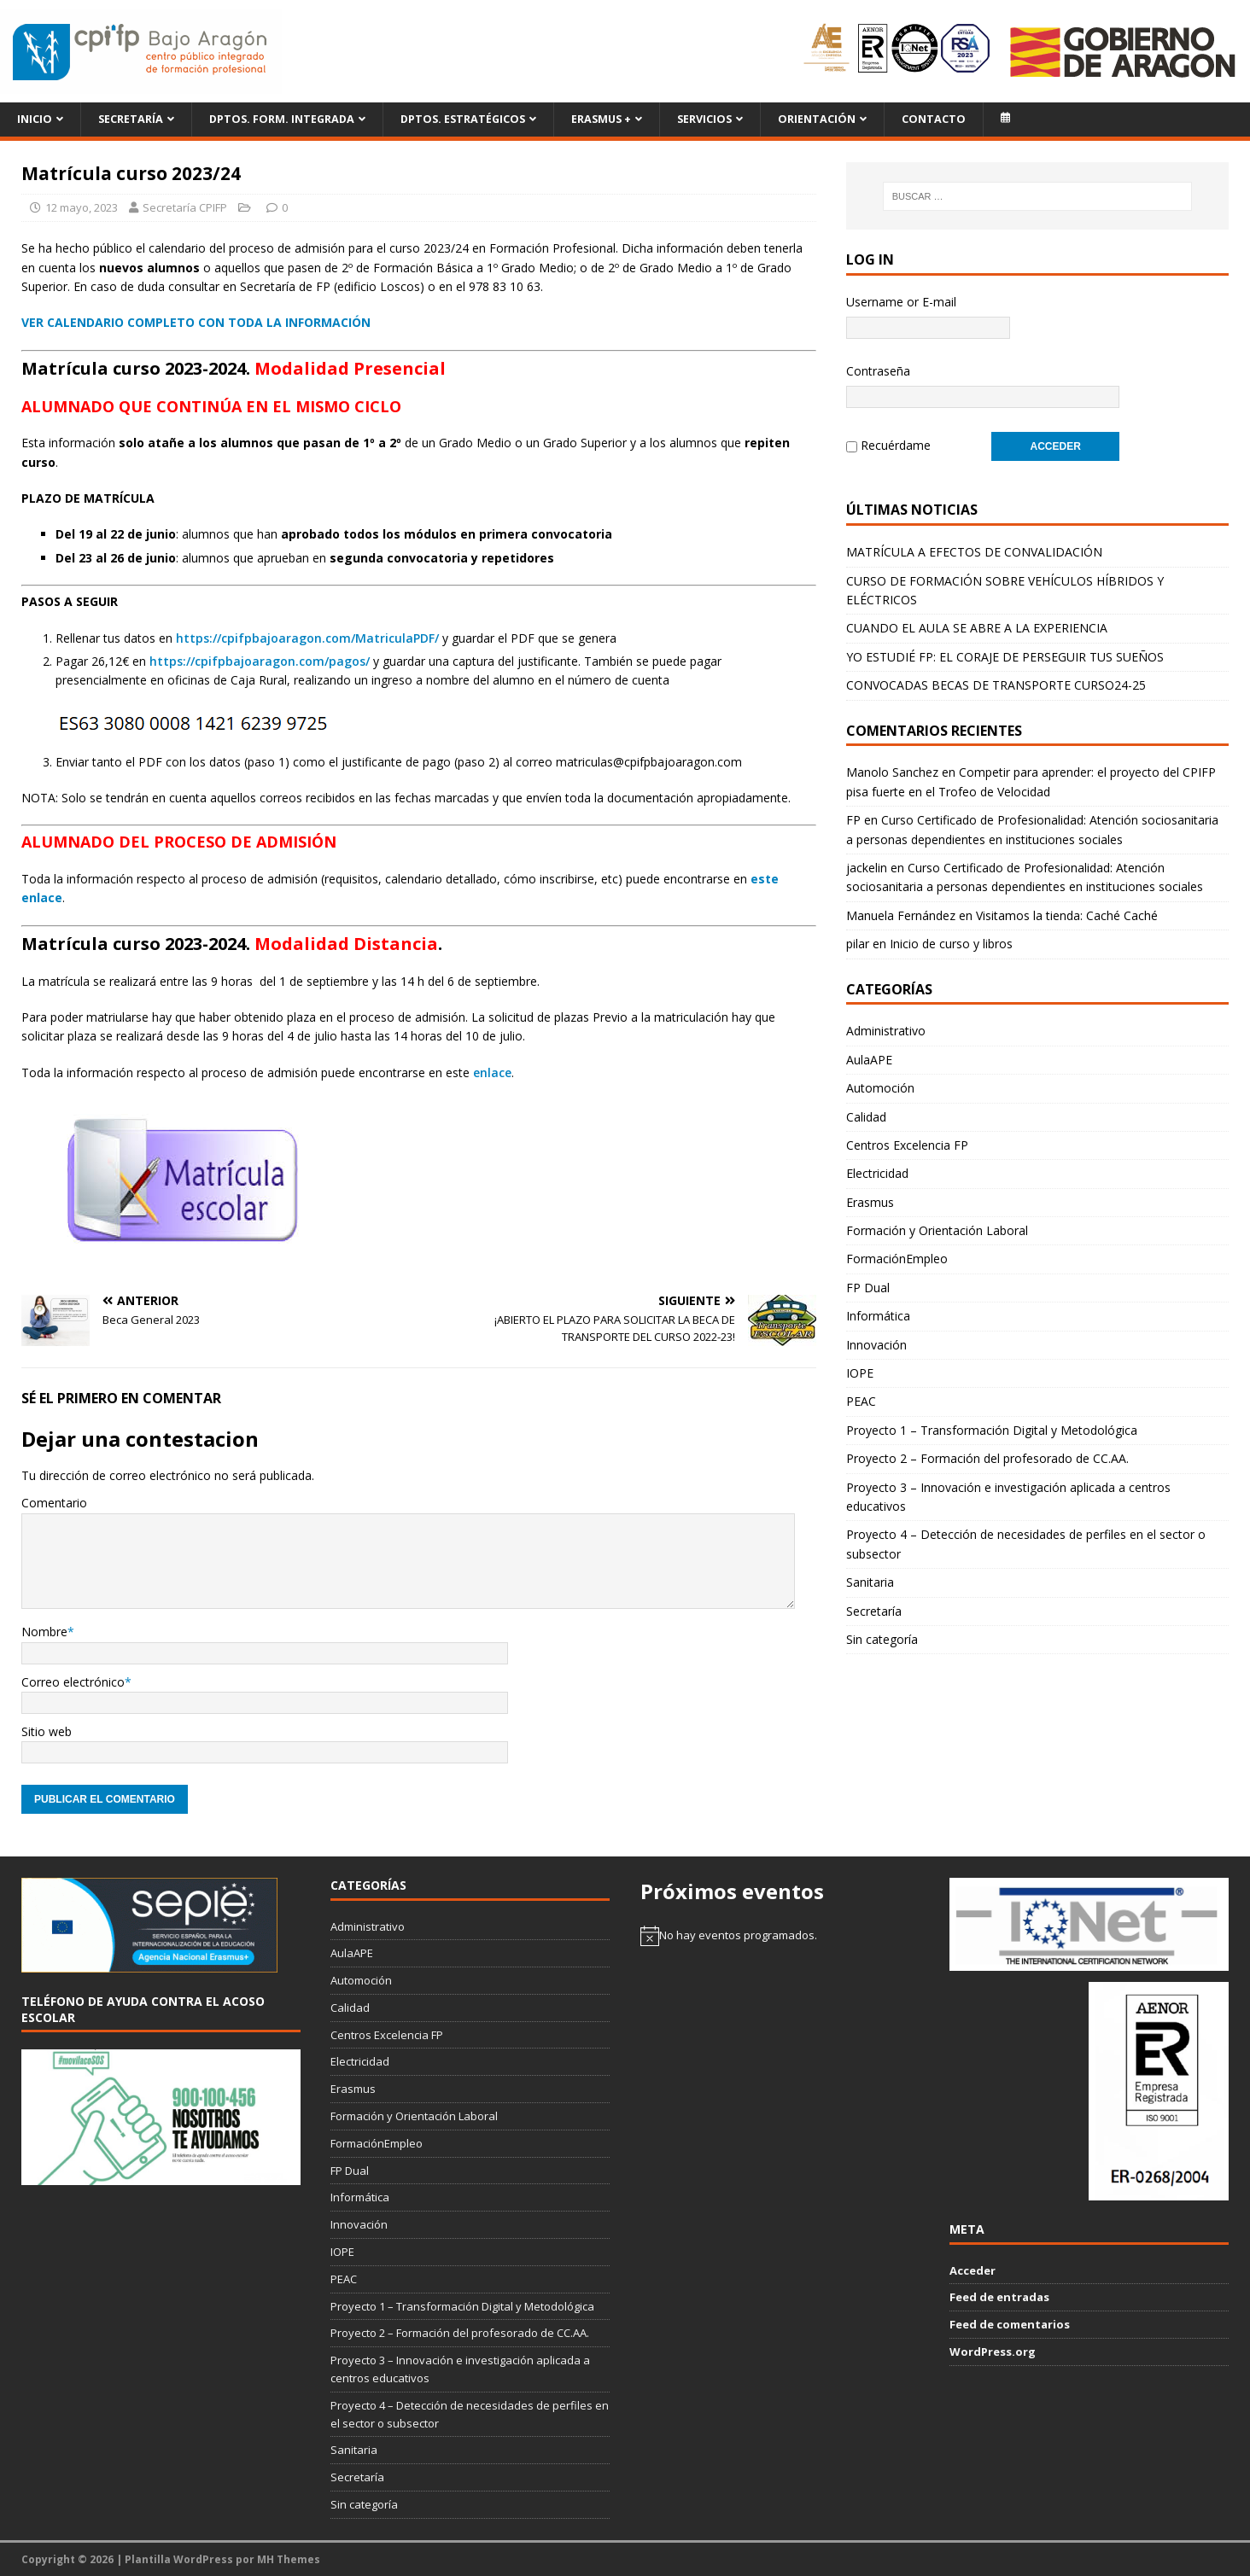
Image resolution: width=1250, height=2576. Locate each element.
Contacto (934, 119)
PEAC (861, 1399)
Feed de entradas (999, 2297)
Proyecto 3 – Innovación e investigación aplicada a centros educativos (1008, 1494)
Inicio (34, 119)
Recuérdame (896, 444)
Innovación (876, 1343)
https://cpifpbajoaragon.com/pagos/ (259, 661)
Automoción (880, 1086)
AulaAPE (869, 1058)
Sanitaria (870, 1580)
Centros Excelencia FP (907, 1143)
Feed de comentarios (1009, 2324)
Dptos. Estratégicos (462, 119)
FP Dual (868, 1286)
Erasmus (870, 1200)
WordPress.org (992, 2351)
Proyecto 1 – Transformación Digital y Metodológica (991, 1428)
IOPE (859, 1371)
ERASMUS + (601, 119)
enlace (492, 1072)
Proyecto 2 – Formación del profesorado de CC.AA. (987, 1456)
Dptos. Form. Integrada (281, 119)
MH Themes (288, 2559)
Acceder (972, 2270)
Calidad (866, 1115)
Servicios (704, 119)
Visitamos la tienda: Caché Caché (1067, 914)
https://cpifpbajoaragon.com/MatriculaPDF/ (307, 638)
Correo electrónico (73, 1682)
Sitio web (46, 1731)
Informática (878, 1314)
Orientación (817, 119)
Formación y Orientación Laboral (937, 1229)
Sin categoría (882, 1637)
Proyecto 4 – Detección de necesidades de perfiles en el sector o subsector (1026, 1541)
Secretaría (130, 119)
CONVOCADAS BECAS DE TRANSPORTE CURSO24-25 (996, 683)
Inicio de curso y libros (951, 942)
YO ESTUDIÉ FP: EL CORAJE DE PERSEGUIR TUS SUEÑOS (1005, 655)
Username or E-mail (901, 302)
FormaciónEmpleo (897, 1257)
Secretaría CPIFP (185, 207)
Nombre (44, 1631)
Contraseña (878, 371)
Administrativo (886, 1029)
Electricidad (877, 1171)
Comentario (54, 1503)
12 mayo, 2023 (81, 207)
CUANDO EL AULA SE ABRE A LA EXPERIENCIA (976, 626)
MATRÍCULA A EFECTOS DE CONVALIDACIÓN (974, 550)
